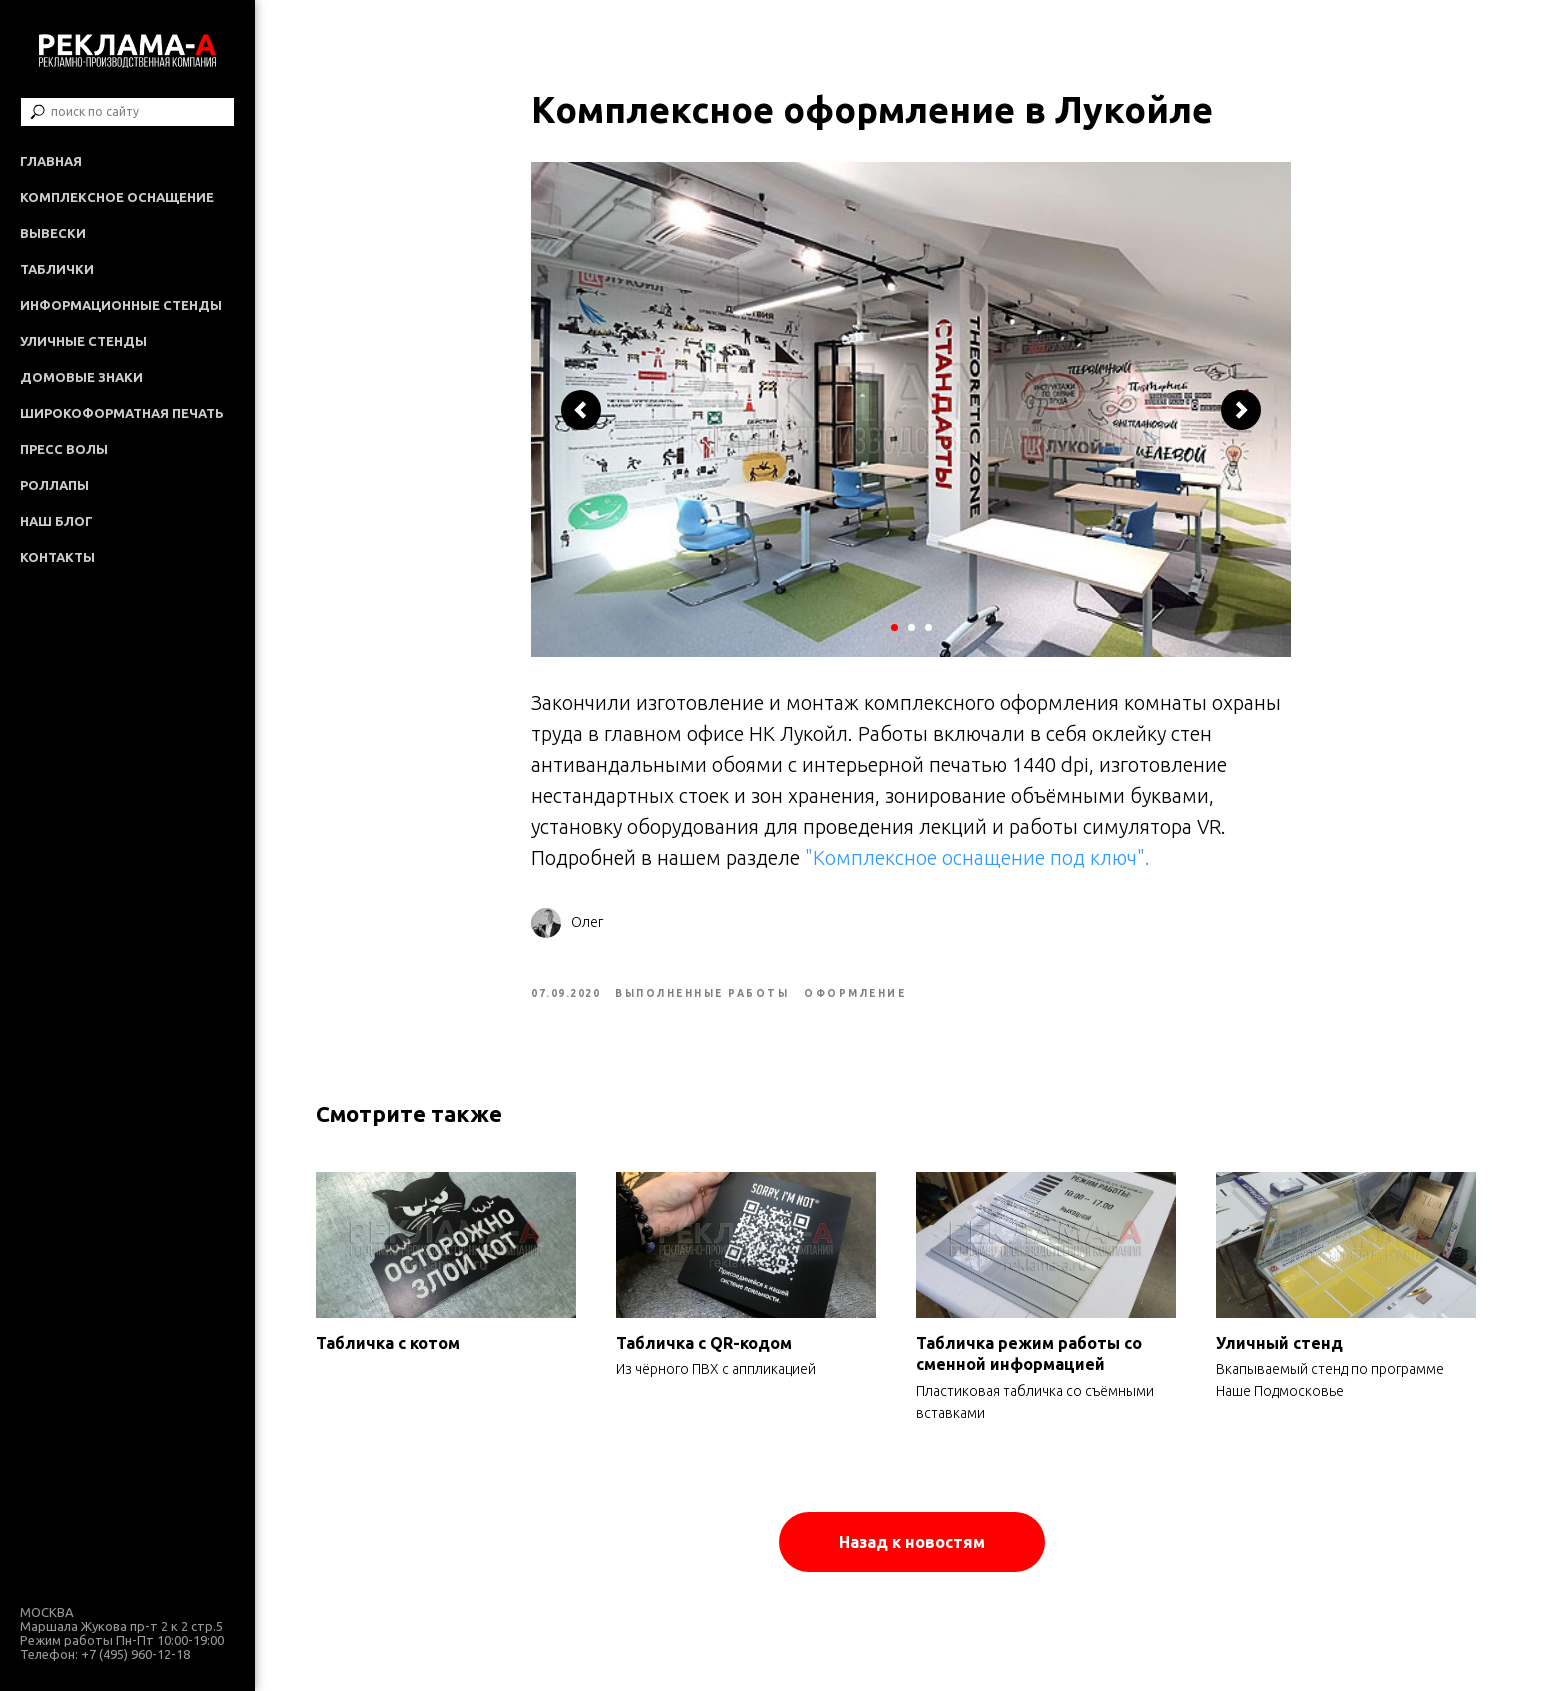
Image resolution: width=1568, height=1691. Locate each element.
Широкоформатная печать (122, 413)
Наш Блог (56, 521)
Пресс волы (64, 449)
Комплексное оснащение (117, 197)
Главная (51, 161)
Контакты (57, 557)
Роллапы (54, 485)
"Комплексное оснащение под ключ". (981, 864)
